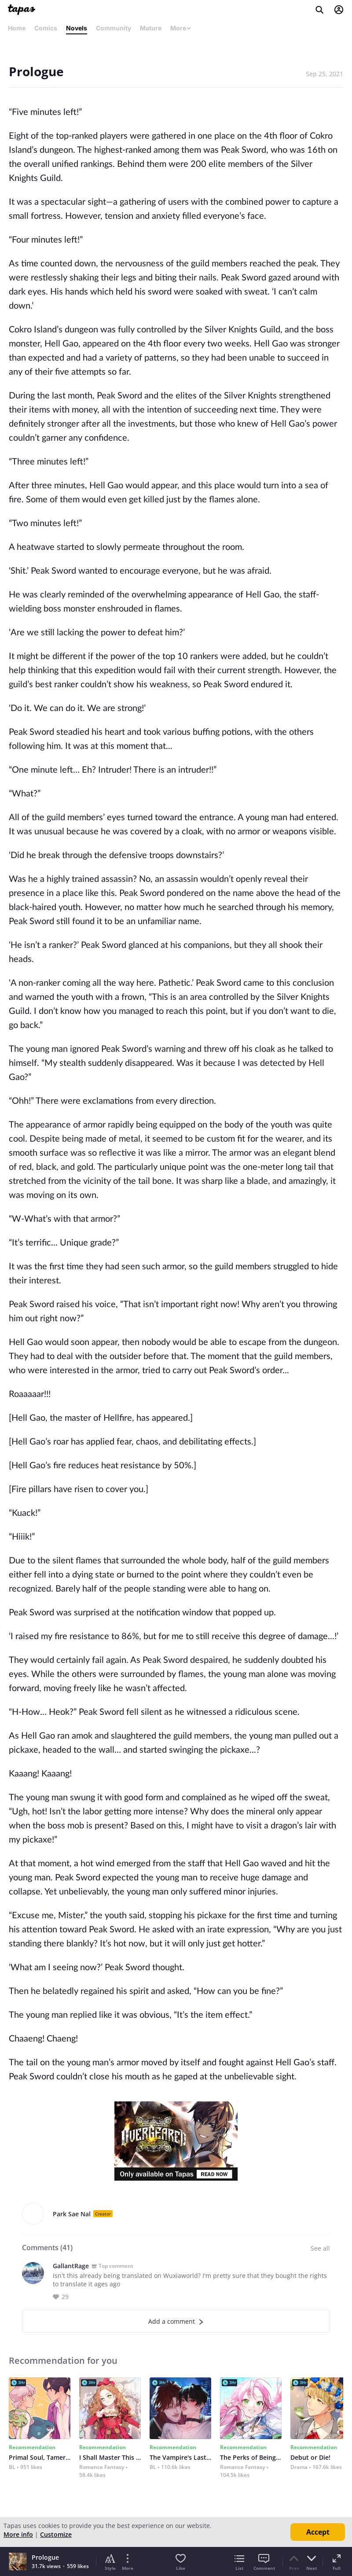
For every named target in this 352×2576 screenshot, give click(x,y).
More (180, 28)
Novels (76, 28)
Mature (150, 28)
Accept (318, 2532)
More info (18, 2534)
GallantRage (71, 2266)
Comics (45, 28)
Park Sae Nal (72, 2214)
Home (17, 28)
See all (320, 2248)
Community (113, 28)
